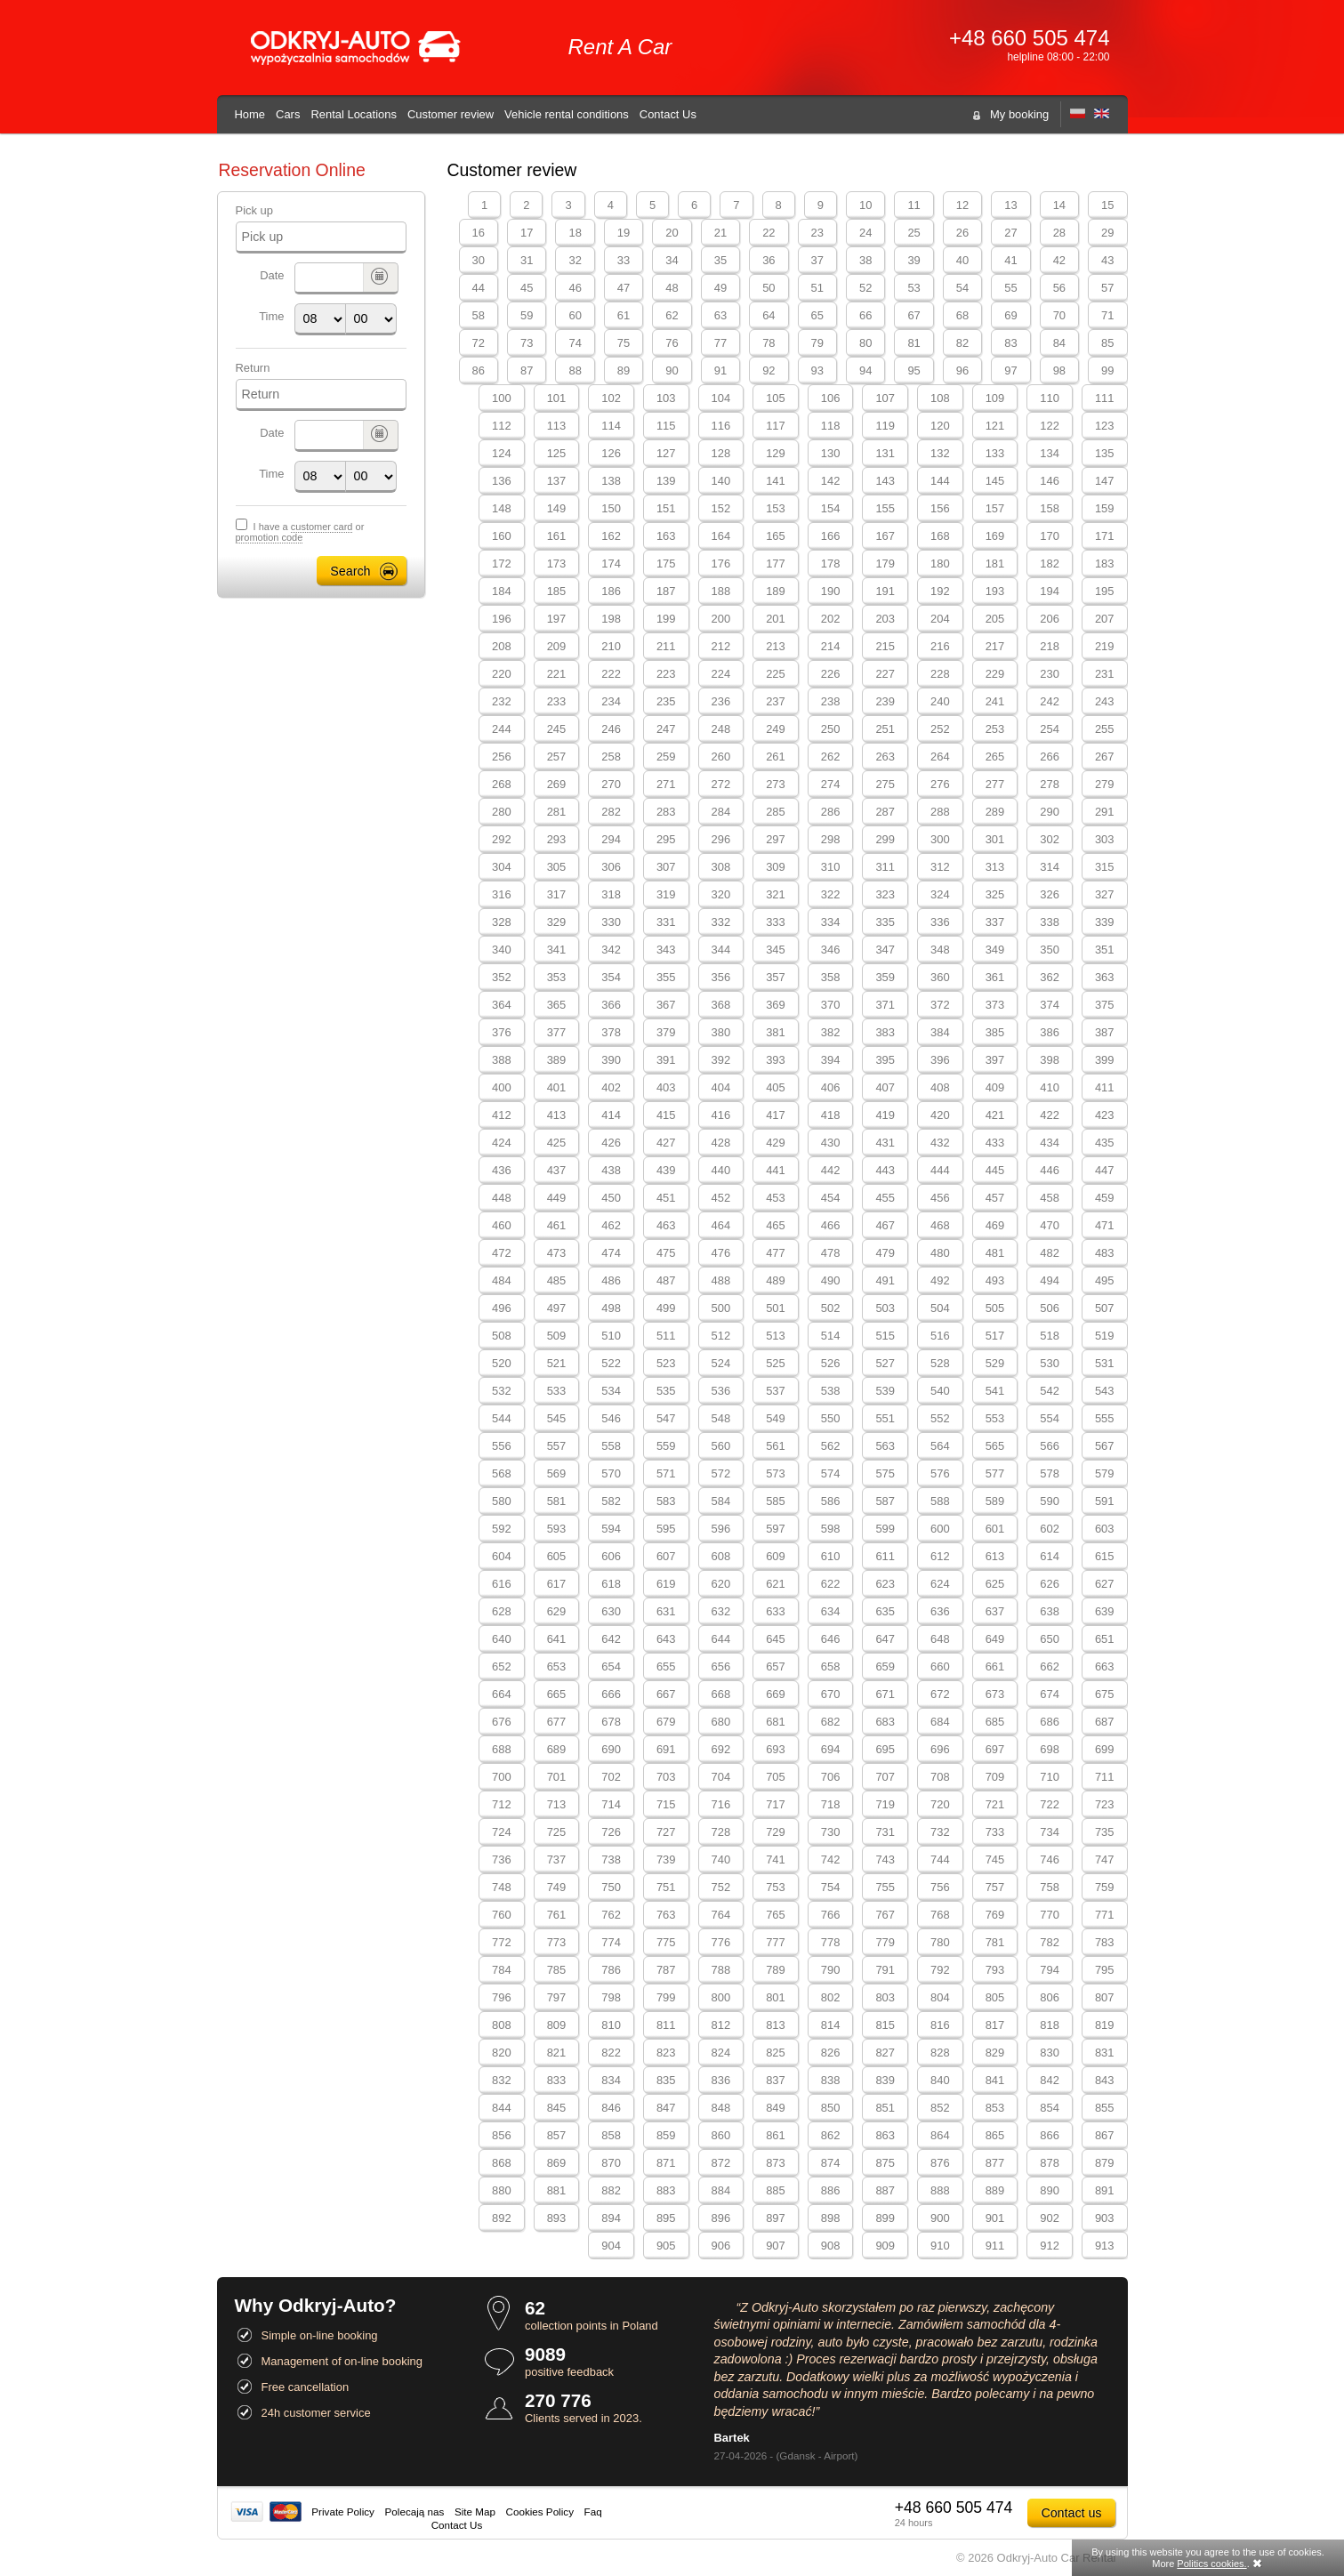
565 (995, 1446)
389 (557, 1060)
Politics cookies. (1211, 2563)
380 (721, 1032)
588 (940, 1501)
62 (671, 315)
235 (666, 701)
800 (721, 1997)
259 (666, 756)
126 (611, 453)
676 (501, 1721)
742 (831, 1859)
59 (526, 315)
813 (775, 2025)
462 (611, 1225)
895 (666, 2218)
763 (666, 1914)
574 (831, 1473)
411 (1105, 1087)
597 (775, 1528)
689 (557, 1749)
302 (1049, 839)
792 (940, 1969)
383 (885, 1032)
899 (885, 2218)
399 (1105, 1060)
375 (1105, 1004)
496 (501, 1308)
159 (1105, 508)
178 (831, 563)
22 (768, 232)
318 (611, 894)
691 (666, 1749)
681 (775, 1721)
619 (666, 1583)
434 (1049, 1142)
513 (775, 1335)
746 (1049, 1859)
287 (885, 811)
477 (775, 1253)
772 (501, 1942)
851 (885, 2107)
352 (501, 977)
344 (721, 949)
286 (831, 811)
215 (885, 646)
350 (1049, 949)
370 (831, 1004)
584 (721, 1501)
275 (885, 784)
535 (666, 1390)
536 (721, 1390)
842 (1049, 2080)
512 (721, 1335)
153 (775, 508)
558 (611, 1446)
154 (831, 508)
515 (885, 1335)
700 (501, 1776)
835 (666, 2080)
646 (831, 1639)
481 (995, 1253)
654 (611, 1666)
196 (501, 618)
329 (557, 922)
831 (1105, 2052)
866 (1049, 2135)
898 (831, 2218)
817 (995, 2025)
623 (885, 1583)
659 (885, 1666)
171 (1105, 536)
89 (623, 370)
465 (775, 1225)
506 (1049, 1308)
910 (940, 2245)
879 (1105, 2162)
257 (557, 756)
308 (721, 866)
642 (611, 1639)
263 (885, 756)
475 (666, 1253)
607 (666, 1556)
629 (557, 1611)
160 (501, 536)
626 (1049, 1583)
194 (1049, 591)
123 (1105, 425)
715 (666, 1804)
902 (1049, 2218)
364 (501, 1004)
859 (666, 2135)
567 (1105, 1446)
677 (557, 1721)
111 (1105, 398)
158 (1049, 508)
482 (1049, 1253)
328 (501, 922)
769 (995, 1914)
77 (720, 343)
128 (721, 453)
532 (501, 1390)
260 (721, 756)
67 (913, 315)
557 (557, 1446)
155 (885, 508)
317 (557, 894)
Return (253, 367)
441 (775, 1170)
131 (885, 453)
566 (1049, 1446)
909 (885, 2245)
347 (885, 949)
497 (557, 1308)
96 (962, 370)
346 (831, 949)
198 (611, 618)
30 (478, 260)
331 (666, 922)
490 (831, 1280)
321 (775, 894)
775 (666, 1942)
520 (501, 1363)
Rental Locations (353, 114)
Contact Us (668, 114)
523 (666, 1363)
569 (557, 1473)
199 (666, 618)
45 (526, 287)
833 (557, 2080)
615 (1105, 1556)
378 (611, 1032)
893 (557, 2218)
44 (478, 287)
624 (940, 1583)
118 (831, 425)
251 (885, 729)
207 (1105, 618)
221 (557, 673)
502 (831, 1308)
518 (1049, 1335)
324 (940, 894)
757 (995, 1887)
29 (1107, 232)
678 (611, 1721)
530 (1049, 1363)
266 (1049, 756)
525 (775, 1363)
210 (611, 646)
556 (501, 1446)
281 (557, 811)
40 (962, 260)
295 (666, 839)
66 (865, 315)
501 (775, 1308)
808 (501, 2025)
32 (574, 260)
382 (831, 1032)
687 (1105, 1721)
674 (1049, 1694)
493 (995, 1280)
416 (721, 1115)
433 (995, 1142)
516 (940, 1335)
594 (611, 1528)
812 (721, 2025)
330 (611, 922)
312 (940, 866)
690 (611, 1749)
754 (831, 1887)
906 (721, 2245)
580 (501, 1501)
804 (940, 1997)
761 (557, 1914)
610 (831, 1556)
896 (721, 2218)
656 (721, 1666)
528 (940, 1363)
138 (611, 480)
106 (831, 398)
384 (940, 1032)
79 (817, 343)
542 (1049, 1390)
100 (501, 398)
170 (1049, 536)
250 (831, 729)
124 (501, 453)
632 (721, 1611)
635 (885, 1611)
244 (501, 729)
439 (666, 1170)
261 (775, 756)
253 (995, 729)
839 (885, 2080)
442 (831, 1170)
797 (557, 1997)
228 (940, 673)
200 (721, 618)
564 (940, 1446)
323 (885, 894)
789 (775, 1969)
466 (831, 1225)
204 (940, 618)
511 (666, 1335)
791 (885, 1969)
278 (1049, 784)
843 (1105, 2080)
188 (721, 591)
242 (1049, 701)
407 (885, 1087)
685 (995, 1721)
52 (865, 287)
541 (995, 1390)
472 (501, 1253)
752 (721, 1887)
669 (775, 1694)
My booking (1019, 114)
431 (885, 1142)
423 (1105, 1115)
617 (557, 1583)
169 (995, 536)
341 (557, 949)
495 (1105, 1280)
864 (940, 2135)
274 (831, 784)
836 (721, 2080)
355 (666, 977)
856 (501, 2135)
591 (1105, 1501)
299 (885, 839)
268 (501, 784)
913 (1105, 2245)
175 (666, 563)
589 (995, 1501)
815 (885, 2025)
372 (940, 1004)
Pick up (254, 210)
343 (666, 949)
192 (940, 591)
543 (1105, 1390)
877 (995, 2162)
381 (775, 1032)
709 (995, 1776)
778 (831, 1942)
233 (557, 701)
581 (557, 1501)
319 (666, 894)
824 (721, 2052)
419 (885, 1115)
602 (1049, 1528)
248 (721, 729)
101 (557, 398)
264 (940, 756)
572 (721, 1473)
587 (885, 1501)
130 (831, 453)
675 (1105, 1694)
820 (501, 2052)
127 (666, 453)
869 (557, 2162)
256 (501, 756)
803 (885, 1997)
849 (775, 2107)
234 (611, 701)
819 (1105, 2025)
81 (913, 343)
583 (666, 1501)
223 (666, 673)
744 (940, 1859)
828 (940, 2052)
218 (1049, 646)
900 (940, 2218)
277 (995, 784)
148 (501, 508)
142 (831, 480)
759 (1105, 1887)
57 (1107, 287)
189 (775, 591)
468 (940, 1225)
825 (775, 2052)
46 (574, 287)
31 (526, 260)
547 (666, 1418)
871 (666, 2162)
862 (831, 2135)
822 (611, 2052)
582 (611, 1501)
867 (1105, 2135)
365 (557, 1004)
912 (1049, 2245)
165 (775, 536)
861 (775, 2135)
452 (721, 1197)
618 (611, 1583)
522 (611, 1363)
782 (1049, 1942)
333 (775, 922)
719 (885, 1804)
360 (940, 977)
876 (940, 2162)
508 (501, 1335)
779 (885, 1942)
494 (1049, 1280)
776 (721, 1942)
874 (831, 2162)
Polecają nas (415, 2511)
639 (1105, 1611)
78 (768, 343)
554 (1049, 1418)
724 (501, 1832)
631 (666, 1611)
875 (885, 2162)
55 (1010, 287)
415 (666, 1115)
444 (940, 1170)
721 (995, 1804)
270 (611, 784)
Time (271, 316)
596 (721, 1528)
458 (1049, 1197)
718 (831, 1804)
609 (775, 1556)
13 (1010, 205)
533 (557, 1390)
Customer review (450, 114)
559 (666, 1446)
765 (775, 1914)
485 (557, 1280)
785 (557, 1969)
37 (817, 260)
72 (478, 343)
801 (775, 1997)
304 (501, 866)
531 (1105, 1363)
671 (885, 1694)
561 (775, 1446)
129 (775, 453)
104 (721, 398)
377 (557, 1032)
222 (611, 673)
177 (775, 563)
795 (1105, 1969)
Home (250, 114)
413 (557, 1115)
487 (666, 1280)
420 (940, 1115)
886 (831, 2190)
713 (557, 1804)
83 (1010, 343)
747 (1105, 1859)
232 (501, 701)
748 (501, 1887)
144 (940, 480)
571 (666, 1473)
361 (995, 977)
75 (623, 343)
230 (1049, 673)
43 (1107, 260)
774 (611, 1942)
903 (1105, 2218)
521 (557, 1363)
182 (1049, 563)
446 (1049, 1170)
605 (557, 1556)
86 (478, 370)
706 (831, 1776)
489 (775, 1280)
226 (831, 673)
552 (940, 1418)
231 (1105, 673)
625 (995, 1583)
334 (831, 922)
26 (962, 232)
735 (1105, 1832)
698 (1049, 1749)
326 (1049, 894)
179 (885, 563)
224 (721, 673)
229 (995, 673)
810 (611, 2025)
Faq (593, 2511)
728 (721, 1832)
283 (666, 811)
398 (1049, 1060)
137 (557, 480)
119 (885, 425)
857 (557, 2135)
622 (831, 1583)
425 (557, 1142)
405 (775, 1087)
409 (995, 1087)
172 (501, 563)
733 (995, 1832)
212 (721, 646)
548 (721, 1418)
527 (885, 1363)
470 (1049, 1225)
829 (995, 2052)
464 (721, 1225)
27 (1010, 232)
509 (557, 1335)
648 (940, 1639)
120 (940, 425)
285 (775, 811)
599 (885, 1528)
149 (557, 508)
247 (666, 729)
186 (611, 591)
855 (1105, 2107)
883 (666, 2190)
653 (557, 1666)
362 (1049, 977)
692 (721, 1749)
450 (611, 1197)
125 (557, 453)
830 (1049, 2052)
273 (775, 784)
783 (1105, 1942)
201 (775, 618)
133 (995, 453)
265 (995, 756)
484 (501, 1280)
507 (1105, 1308)
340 (501, 949)
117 (775, 425)
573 (775, 1473)
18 (574, 232)
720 (940, 1804)
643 (666, 1639)
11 (913, 205)
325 (995, 894)
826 (831, 2052)
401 (557, 1087)
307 (666, 866)
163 (666, 536)
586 (831, 1501)
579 (1105, 1473)
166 (831, 536)
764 (721, 1914)
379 (666, 1032)
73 (526, 343)
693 (775, 1749)
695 (885, 1749)
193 (995, 591)
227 (885, 673)
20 (671, 232)
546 (611, 1418)
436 (501, 1170)
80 (865, 343)
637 (995, 1611)
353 (557, 977)
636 (940, 1611)
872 (721, 2162)
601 (995, 1528)
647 (885, 1639)
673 (995, 1694)
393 (775, 1060)
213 (775, 646)
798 (611, 1997)
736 (501, 1859)
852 (940, 2107)
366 (611, 1004)
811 (666, 2025)
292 (501, 839)
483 (1105, 1253)
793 (995, 1969)
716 (721, 1804)
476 (721, 1253)
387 (1105, 1032)
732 (940, 1832)
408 (940, 1087)
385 (995, 1032)
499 (666, 1308)
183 (1105, 563)
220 (501, 673)
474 (611, 1253)
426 (611, 1142)
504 (940, 1308)
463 (666, 1225)
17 (526, 232)
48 (671, 287)
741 (775, 1859)
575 (885, 1473)
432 (940, 1142)
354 (611, 977)
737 (557, 1859)
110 (1049, 398)
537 (775, 1390)
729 (775, 1832)
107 (885, 398)
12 (962, 205)
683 (885, 1721)
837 (775, 2080)
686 (1049, 1721)
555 (1105, 1418)
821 (557, 2052)
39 (913, 260)
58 (478, 315)
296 (721, 839)
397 (995, 1060)
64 (768, 315)
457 (995, 1197)
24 (865, 232)
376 (501, 1032)
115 (666, 425)
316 (501, 894)
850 (831, 2107)
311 (885, 866)
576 (940, 1473)
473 (557, 1253)
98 (1059, 370)
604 (501, 1556)
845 (557, 2107)
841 (995, 2080)
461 (557, 1225)
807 (1105, 1997)
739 (666, 1859)
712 (501, 1804)
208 (501, 646)
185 (557, 591)
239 (885, 701)
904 (611, 2245)
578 (1049, 1473)
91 (720, 370)
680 (721, 1721)
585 (775, 1501)
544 (501, 1418)
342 (611, 949)
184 (501, 591)
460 (501, 1225)
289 (995, 811)
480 (940, 1253)
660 (940, 1666)
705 (775, 1776)
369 (775, 1004)
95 (913, 370)
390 (611, 1060)
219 (1105, 646)
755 (885, 1887)
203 (885, 618)
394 (831, 1060)
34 (671, 260)
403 (666, 1087)
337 (995, 922)
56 (1059, 287)
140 (721, 480)
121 (995, 425)
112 (501, 425)
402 (611, 1087)
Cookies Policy (540, 2511)
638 (1049, 1611)
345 (775, 949)
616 (501, 1583)
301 (995, 839)
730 (831, 1832)
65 (817, 315)
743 (885, 1859)
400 (501, 1087)
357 (775, 977)
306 (611, 866)
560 (721, 1446)
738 (611, 1859)
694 (831, 1749)
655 (666, 1666)
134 (1049, 453)
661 (995, 1666)
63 (720, 315)
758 (1049, 1887)
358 (831, 977)
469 (995, 1225)
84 (1059, 343)
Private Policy (342, 2511)
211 (666, 646)
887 (885, 2190)
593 (557, 1528)
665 (557, 1694)
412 (501, 1115)
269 (557, 784)
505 (995, 1308)
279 (1105, 784)
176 (721, 563)
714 (611, 1804)
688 (501, 1749)
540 (940, 1390)
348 (940, 949)
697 (995, 1749)
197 (557, 618)
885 (775, 2190)
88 (574, 370)
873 (775, 2162)
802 (831, 1997)
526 (831, 1363)
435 (1105, 1142)
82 (962, 343)
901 (995, 2218)
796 (501, 1997)
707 (885, 1776)
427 (666, 1142)
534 (611, 1390)
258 (611, 756)
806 (1049, 1997)
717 (775, 1804)
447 (1105, 1170)
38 (865, 260)
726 (611, 1832)
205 (995, 618)
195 (1105, 591)
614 (1049, 1556)
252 (940, 729)
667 (666, 1694)
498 (611, 1308)
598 (831, 1528)
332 (721, 922)
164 (721, 536)
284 (721, 811)
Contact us (1071, 2513)
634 (831, 1611)
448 (501, 1197)
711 (1105, 1776)
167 (885, 536)
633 (775, 1611)
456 (940, 1197)
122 (1049, 425)
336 (940, 922)
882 (611, 2190)
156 (940, 508)
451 (666, 1197)
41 (1010, 260)
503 (885, 1308)
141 (775, 480)
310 (831, 866)
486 (611, 1280)
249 (775, 729)
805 (995, 1997)
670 (831, 1694)
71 (1107, 315)
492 (940, 1280)
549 (775, 1418)
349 (995, 949)
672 (940, 1694)
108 (940, 398)
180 (940, 563)
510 (611, 1335)
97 (1010, 370)
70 (1059, 315)
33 (623, 260)
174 (611, 563)
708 (940, 1776)
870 (611, 2162)
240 (940, 701)
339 (1105, 922)
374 (1049, 1004)
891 (1105, 2190)
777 (775, 1942)
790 (831, 1969)
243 (1105, 701)
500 (721, 1308)
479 (885, 1253)
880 (501, 2190)
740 (721, 1859)
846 (611, 2107)
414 (611, 1115)
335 (885, 922)
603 (1105, 1528)
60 (574, 315)
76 (671, 343)
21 (720, 232)
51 (817, 287)
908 (831, 2245)
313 (995, 866)
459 (1105, 1197)
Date (272, 275)
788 (721, 1969)
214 (831, 646)
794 (1049, 1969)
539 (885, 1390)
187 (666, 591)
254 (1049, 729)
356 (721, 977)
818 (1049, 2025)
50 (768, 287)
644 (721, 1639)
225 (775, 673)
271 (666, 784)
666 (611, 1694)
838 (831, 2080)
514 (831, 1335)
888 (940, 2190)
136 (501, 480)
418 (831, 1115)
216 (940, 646)
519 (1105, 1335)
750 (611, 1887)
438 (611, 1170)
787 (666, 1969)
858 (611, 2135)
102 (611, 398)
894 (611, 2218)
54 (962, 287)
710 (1049, 1776)
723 (1105, 1804)
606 (611, 1556)
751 (666, 1887)
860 (721, 2135)
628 (501, 1611)
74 (574, 343)
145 (995, 480)
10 (865, 205)
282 (611, 811)
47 (623, 287)
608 (721, 1556)
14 (1059, 205)
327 (1105, 894)
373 (995, 1004)
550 (831, 1418)
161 (557, 536)
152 (721, 508)
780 (940, 1942)
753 (775, 1887)
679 (666, 1721)
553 (995, 1418)
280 (501, 811)
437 (557, 1170)
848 (721, 2107)
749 (557, 1887)
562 (831, 1446)
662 (1049, 1666)
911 (995, 2245)
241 (995, 701)
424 (501, 1142)
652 (501, 1666)
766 (831, 1914)
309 (775, 866)
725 (557, 1832)
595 (666, 1528)
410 (1049, 1087)
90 (671, 370)
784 (501, 1969)
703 (666, 1776)
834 (611, 2080)
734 (1049, 1832)
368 (721, 1004)
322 (831, 894)
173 (557, 563)
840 (940, 2080)
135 (1105, 453)
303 (1105, 839)
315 (1105, 866)
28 (1059, 232)
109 (995, 398)
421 (995, 1115)
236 (721, 701)
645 (775, 1639)
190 (831, 591)
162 (611, 536)
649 (995, 1639)
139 (666, 480)
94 (865, 370)
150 (611, 508)
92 (768, 370)
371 (885, 1004)
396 (940, 1060)
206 (1049, 618)
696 (940, 1749)
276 (940, 784)
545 (557, 1418)
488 (721, 1280)
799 (666, 1997)
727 (666, 1832)
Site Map (475, 2511)
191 (885, 591)
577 (995, 1473)
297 (775, 839)
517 (995, 1335)
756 (940, 1887)
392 (721, 1060)
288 (940, 811)
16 (478, 232)
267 (1105, 756)
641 (557, 1639)
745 (995, 1859)
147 (1105, 480)
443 (885, 1170)
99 (1107, 370)
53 (913, 287)
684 (940, 1721)
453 (775, 1197)
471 (1105, 1225)
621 (775, 1583)
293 (557, 839)
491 (885, 1280)
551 (885, 1418)
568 (501, 1473)
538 (831, 1390)
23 (817, 232)
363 (1105, 977)
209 (557, 646)
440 (721, 1170)
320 (721, 894)
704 (721, 1776)
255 (1105, 729)
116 (721, 425)
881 (557, 2190)
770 (1049, 1914)
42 (1059, 260)
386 (1049, 1032)
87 (526, 370)
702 (611, 1776)
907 (775, 2245)
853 (995, 2107)
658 (831, 1666)
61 (623, 315)
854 (1049, 2107)
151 (666, 508)
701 (557, 1776)
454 (831, 1197)
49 (720, 287)
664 (501, 1694)
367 (666, 1004)
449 (557, 1197)
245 (557, 729)
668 (721, 1694)
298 (831, 839)
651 (1105, 1639)
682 (831, 1721)
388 (501, 1060)
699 (1105, 1749)
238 (831, 701)
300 (940, 839)
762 (611, 1914)
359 (885, 977)
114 (611, 425)
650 (1049, 1639)
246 (611, 729)
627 (1105, 1583)
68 (962, 315)
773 (557, 1942)
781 (995, 1942)
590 (1049, 1501)
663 (1105, 1666)
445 (995, 1170)
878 (1049, 2162)
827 (885, 2052)
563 (885, 1446)
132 (940, 453)
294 (611, 839)
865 (995, 2135)
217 (995, 646)
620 (721, 1583)
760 (501, 1914)
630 (611, 1611)
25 (913, 232)
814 (831, 2025)
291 (1105, 811)
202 (831, 618)
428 (721, 1142)
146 (1049, 480)
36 (768, 260)
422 (1049, 1115)
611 (885, 1556)
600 (940, 1528)
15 (1107, 205)
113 (557, 425)
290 (1049, 811)
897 (775, 2218)
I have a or (300, 532)
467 (885, 1225)
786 (611, 1969)
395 (885, 1060)
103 (666, 398)
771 (1105, 1914)
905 (666, 2245)
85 (1107, 343)
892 (501, 2218)
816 (940, 2025)
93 (817, 370)
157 (995, 508)
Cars (288, 114)
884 (721, 2190)
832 (501, 2080)
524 (721, 1363)
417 (775, 1115)
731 (885, 1832)
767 (885, 1914)
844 (501, 2107)
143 (885, 480)
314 (1049, 866)
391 (666, 1060)
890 (1049, 2190)
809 (557, 2025)
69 (1010, 315)
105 (775, 398)
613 (995, 1556)
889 (995, 2190)
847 (666, 2107)
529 (995, 1363)
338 (1049, 922)
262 (831, 756)
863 (885, 2135)
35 (720, 260)
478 (831, 1253)
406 (831, 1087)
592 (501, 1528)
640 (501, 1639)
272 (721, 784)
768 (940, 1914)
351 (1105, 949)
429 (775, 1142)
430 (831, 1142)
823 (666, 2052)
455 (885, 1197)
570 (611, 1473)
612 (940, 1556)
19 (623, 232)
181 (995, 563)
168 (940, 536)
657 (775, 1666)
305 (557, 866)
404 (721, 1087)
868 (501, 2162)
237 (775, 701)
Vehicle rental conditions (566, 114)
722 (1049, 1804)
